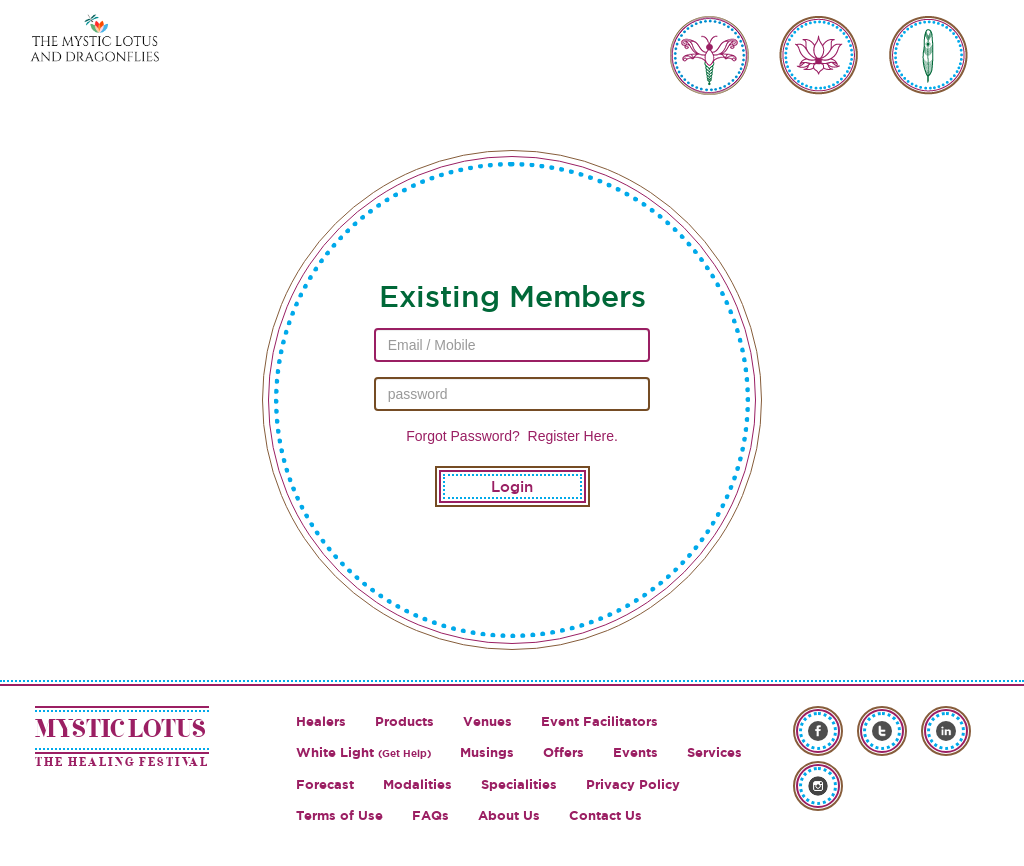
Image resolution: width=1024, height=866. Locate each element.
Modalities (417, 784)
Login (512, 486)
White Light (363, 752)
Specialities (519, 784)
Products (404, 721)
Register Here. (571, 436)
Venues (487, 721)
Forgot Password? (463, 436)
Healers (321, 721)
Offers (563, 752)
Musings (487, 752)
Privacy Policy (633, 784)
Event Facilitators (599, 721)
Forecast (325, 784)
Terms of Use (339, 815)
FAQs (430, 815)
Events (635, 752)
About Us (509, 815)
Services (714, 752)
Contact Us (605, 815)
